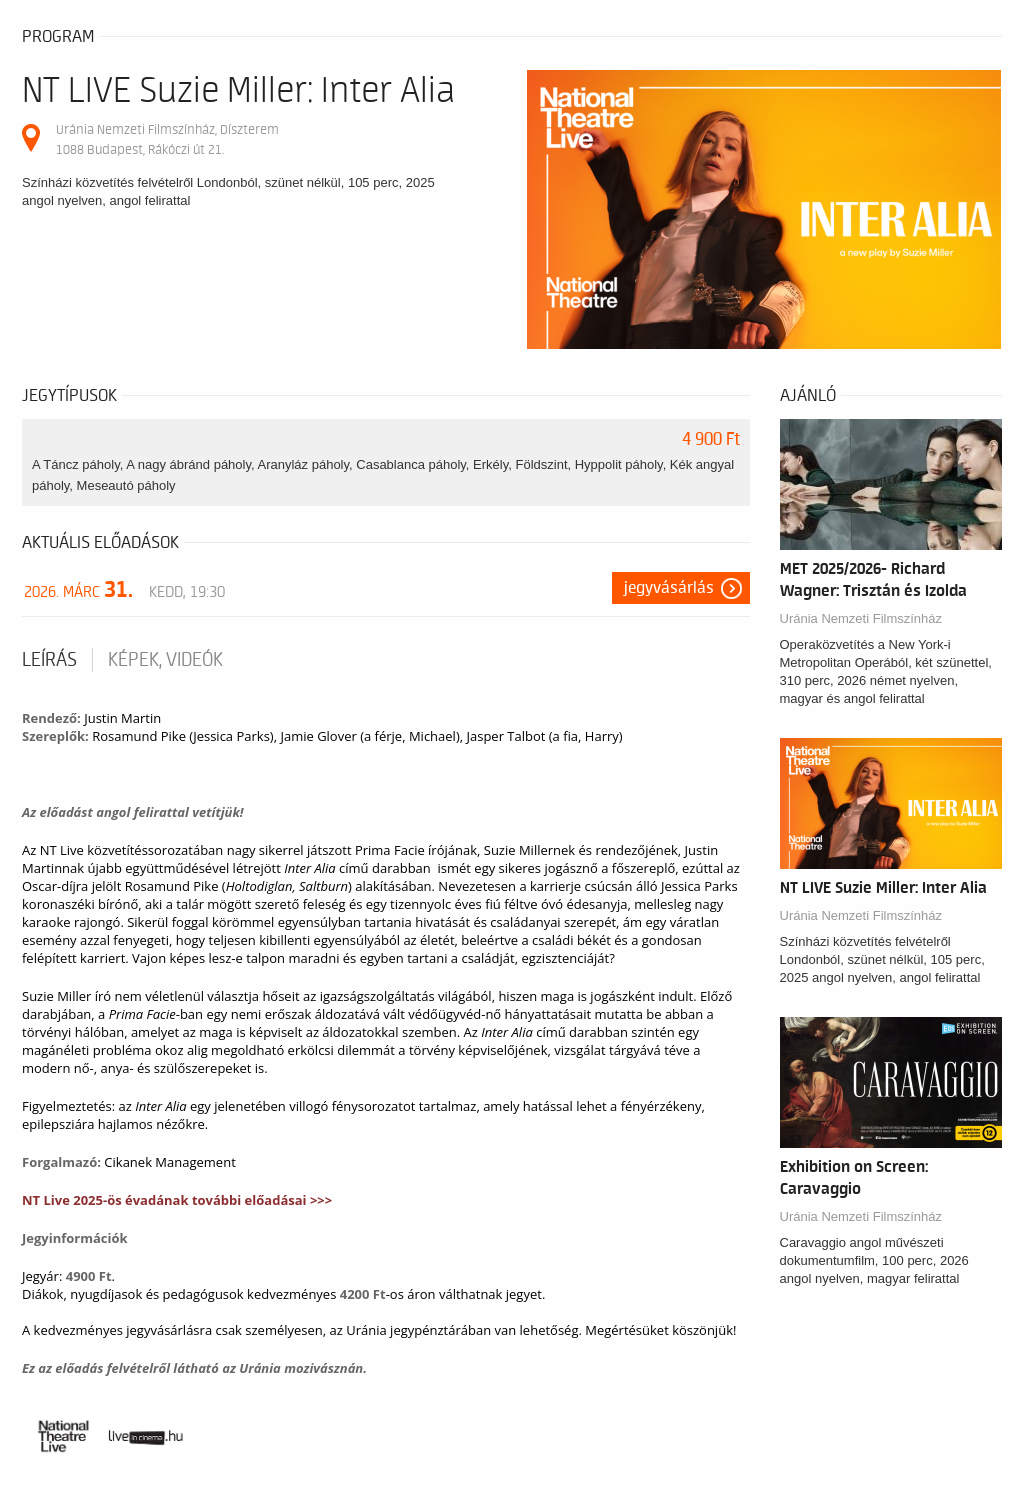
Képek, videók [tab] (165, 660)
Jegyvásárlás (669, 588)
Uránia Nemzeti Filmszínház (861, 618)
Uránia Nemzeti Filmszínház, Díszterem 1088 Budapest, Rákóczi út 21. (167, 139)
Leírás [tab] (49, 660)
